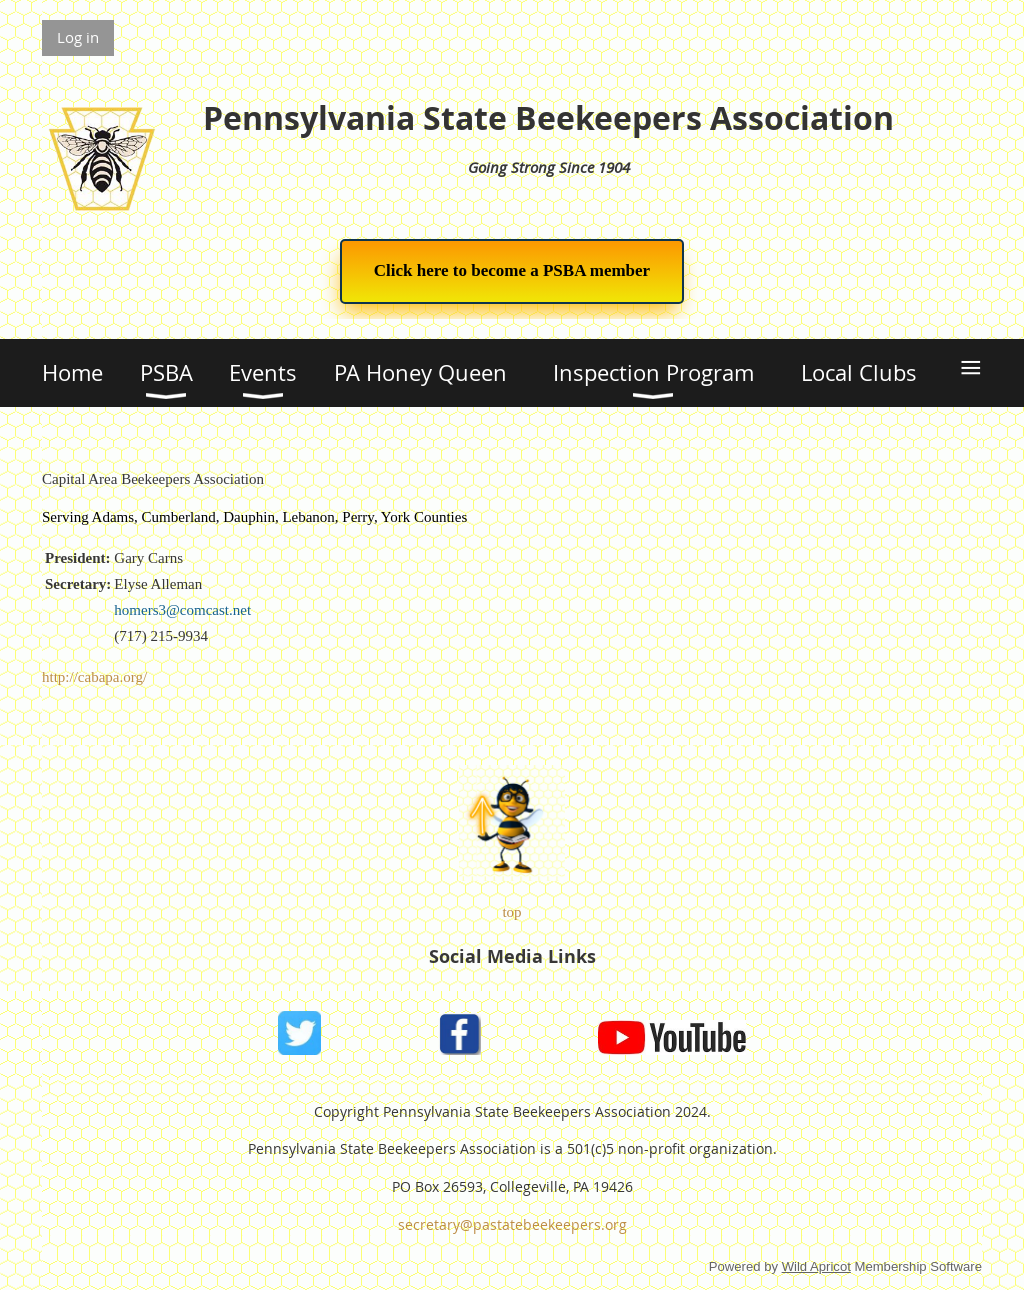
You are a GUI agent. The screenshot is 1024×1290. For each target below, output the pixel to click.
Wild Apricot (816, 1266)
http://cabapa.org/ (94, 677)
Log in (78, 37)
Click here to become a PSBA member (512, 270)
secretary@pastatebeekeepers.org (512, 1224)
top (511, 912)
